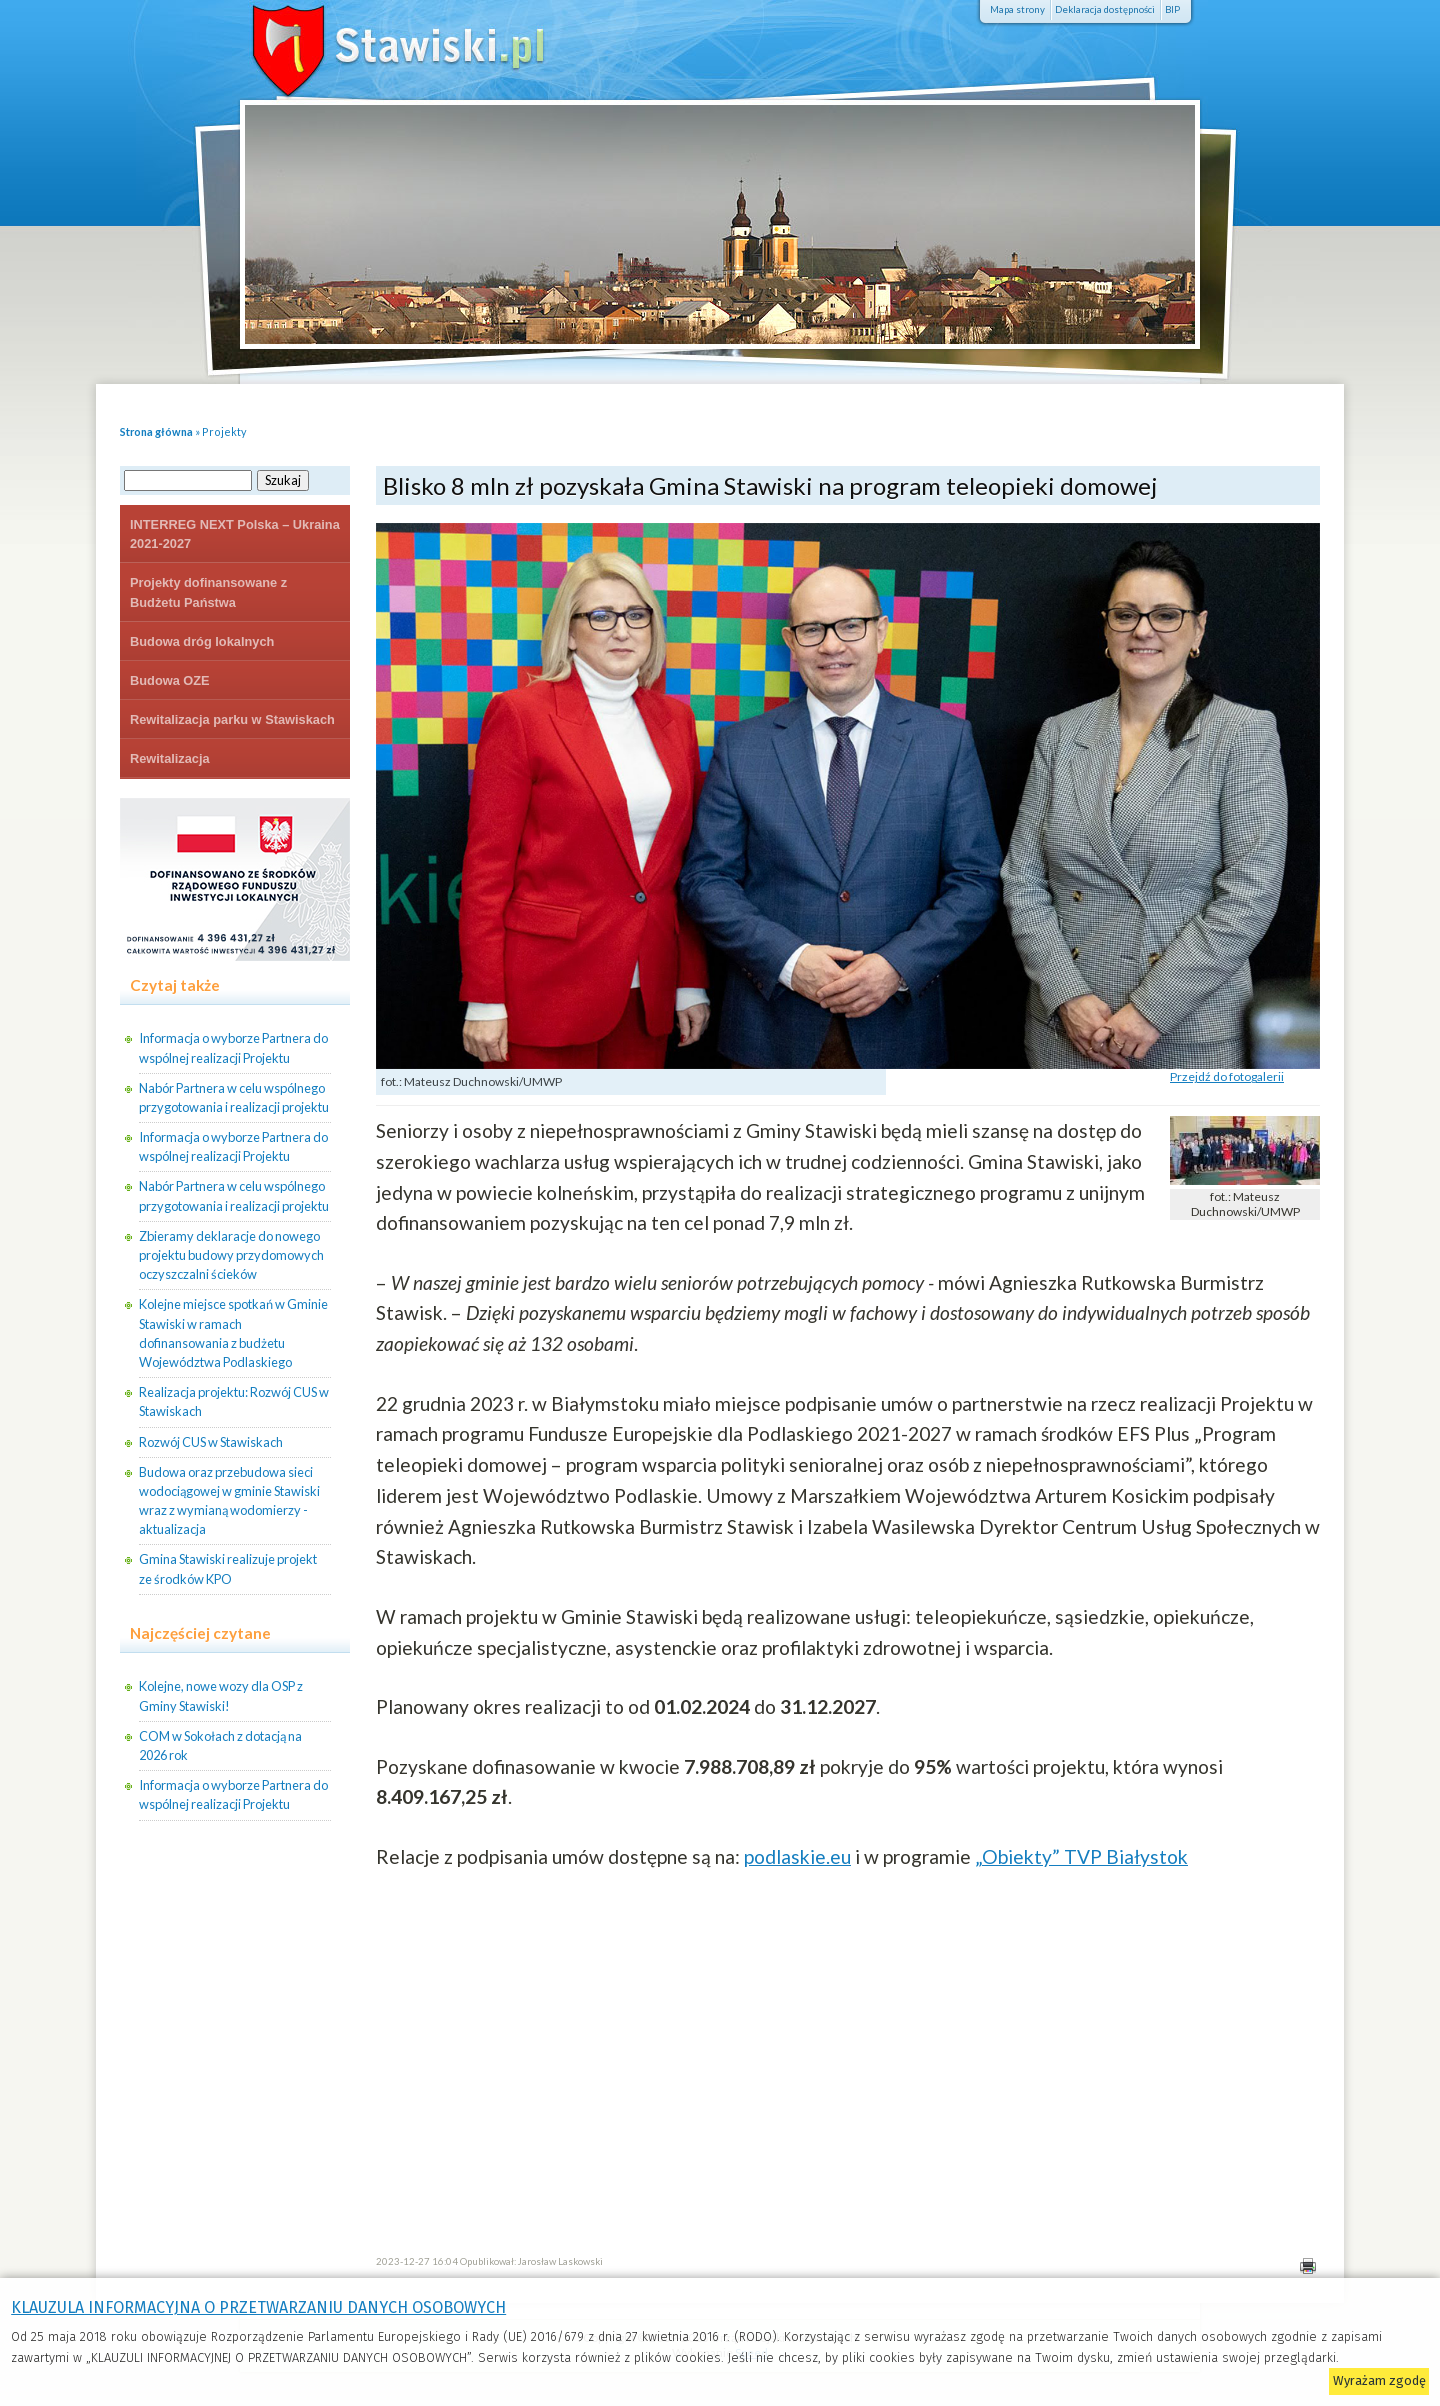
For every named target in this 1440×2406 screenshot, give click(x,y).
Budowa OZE (170, 680)
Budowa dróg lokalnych (202, 641)
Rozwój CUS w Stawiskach (211, 1442)
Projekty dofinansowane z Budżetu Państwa (208, 592)
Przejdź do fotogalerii (1227, 1076)
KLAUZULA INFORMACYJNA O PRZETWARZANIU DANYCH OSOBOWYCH (258, 2307)
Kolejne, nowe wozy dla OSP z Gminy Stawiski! (221, 1695)
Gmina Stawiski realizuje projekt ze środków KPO (228, 1568)
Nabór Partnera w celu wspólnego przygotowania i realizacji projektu (234, 1097)
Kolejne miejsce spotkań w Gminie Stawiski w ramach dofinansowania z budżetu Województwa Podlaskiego (233, 1333)
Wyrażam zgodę (1379, 2380)
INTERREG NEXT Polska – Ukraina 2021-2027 (235, 534)
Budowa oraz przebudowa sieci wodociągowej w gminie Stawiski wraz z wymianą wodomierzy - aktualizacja (229, 1501)
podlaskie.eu (797, 1856)
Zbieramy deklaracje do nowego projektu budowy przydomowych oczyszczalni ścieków (231, 1255)
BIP (1172, 9)
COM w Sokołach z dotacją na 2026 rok (220, 1745)
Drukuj (1307, 2266)
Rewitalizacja (170, 758)
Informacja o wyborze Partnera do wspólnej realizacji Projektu (233, 1047)
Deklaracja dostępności (1105, 9)
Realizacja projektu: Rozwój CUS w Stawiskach (234, 1401)
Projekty (224, 431)
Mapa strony (1017, 9)
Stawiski (370, 45)
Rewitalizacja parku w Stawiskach (232, 719)
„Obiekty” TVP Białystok (1081, 1856)
